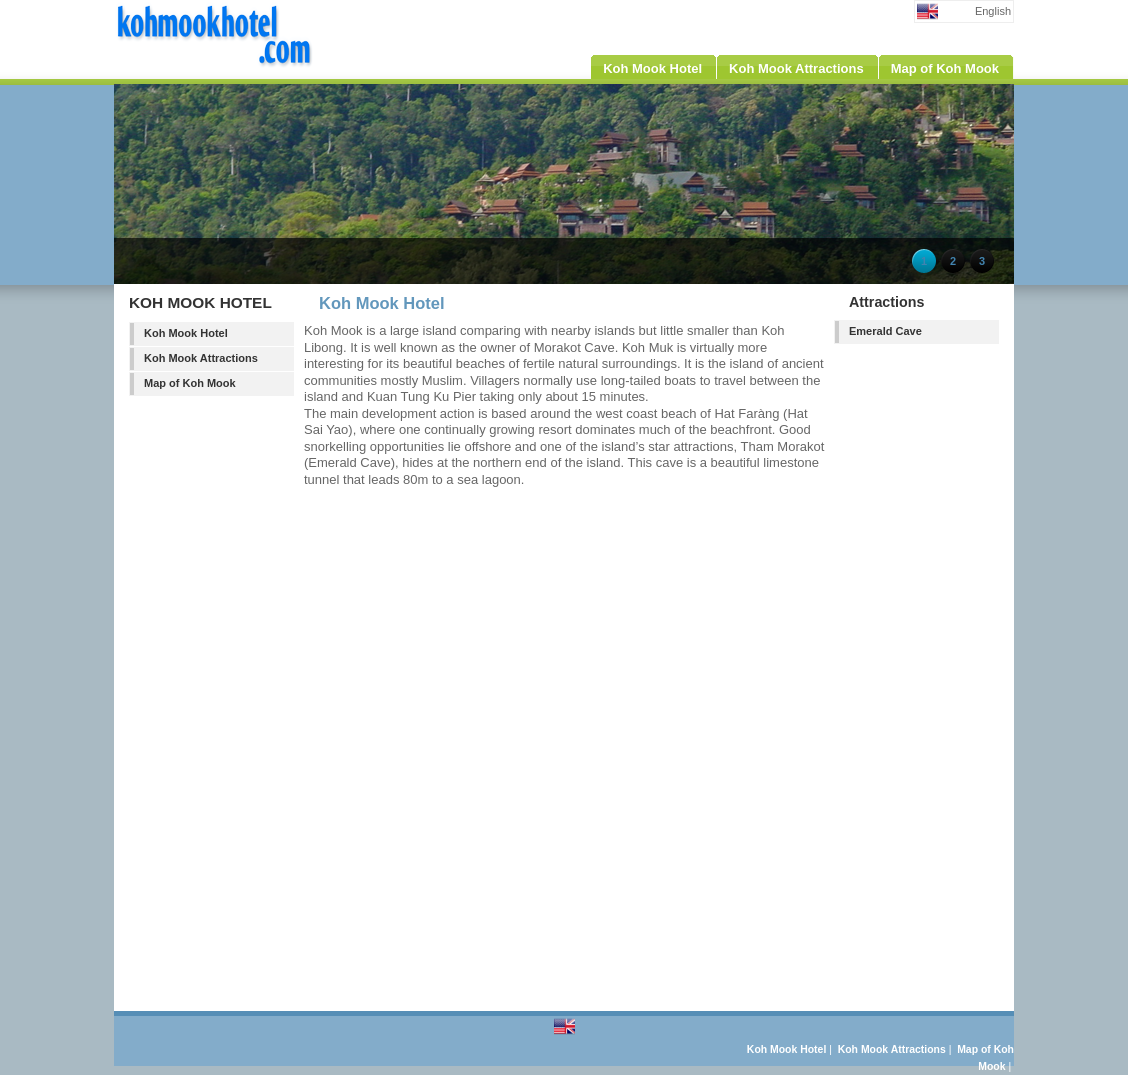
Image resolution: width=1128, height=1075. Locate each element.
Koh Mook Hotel (186, 333)
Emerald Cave (885, 331)
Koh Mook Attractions (201, 358)
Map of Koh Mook (190, 383)
